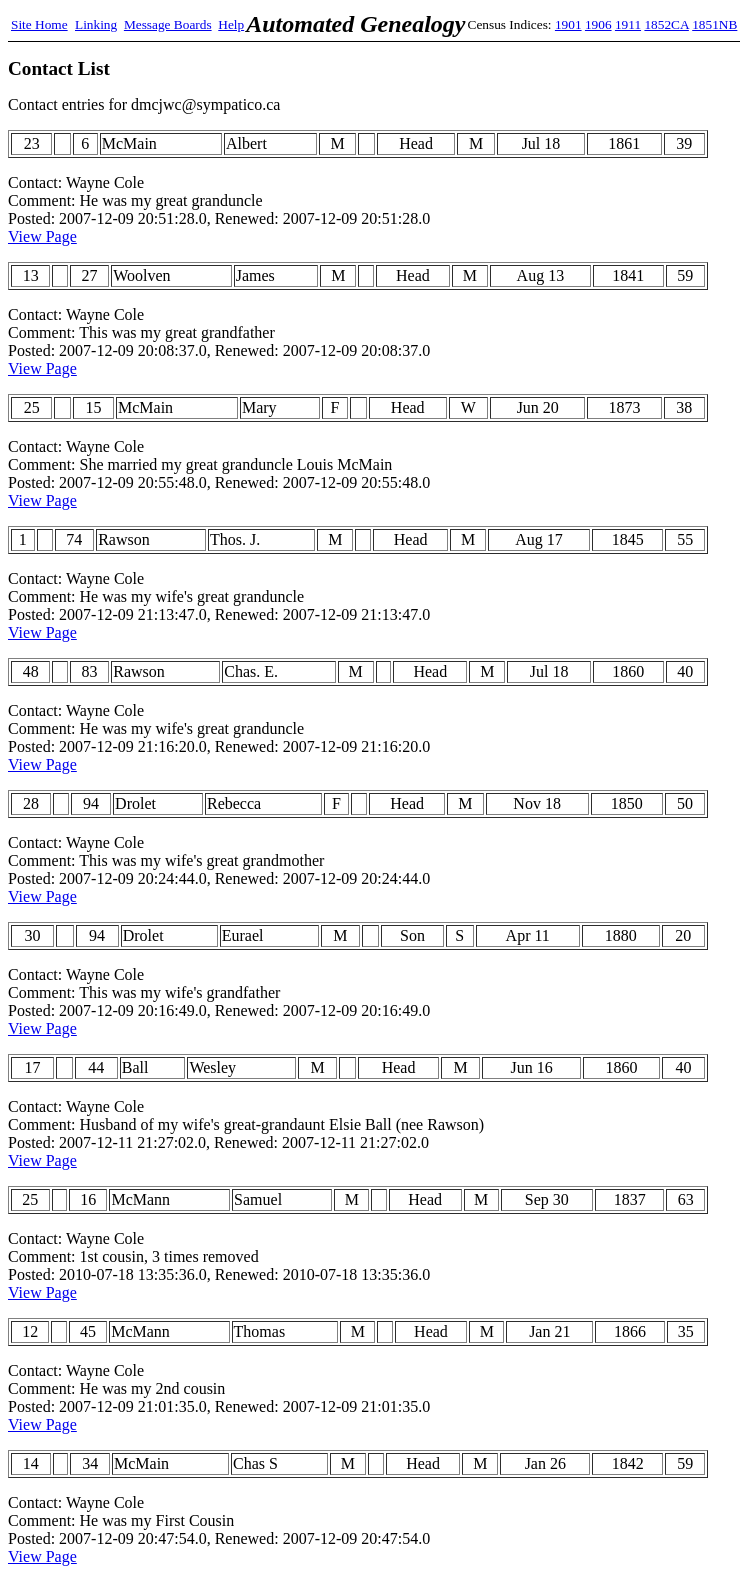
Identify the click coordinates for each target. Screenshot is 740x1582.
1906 (598, 24)
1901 (568, 24)
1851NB (714, 24)
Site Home (39, 24)
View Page (42, 236)
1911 (628, 24)
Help (231, 24)
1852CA (666, 24)
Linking (96, 24)
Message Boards (168, 24)
